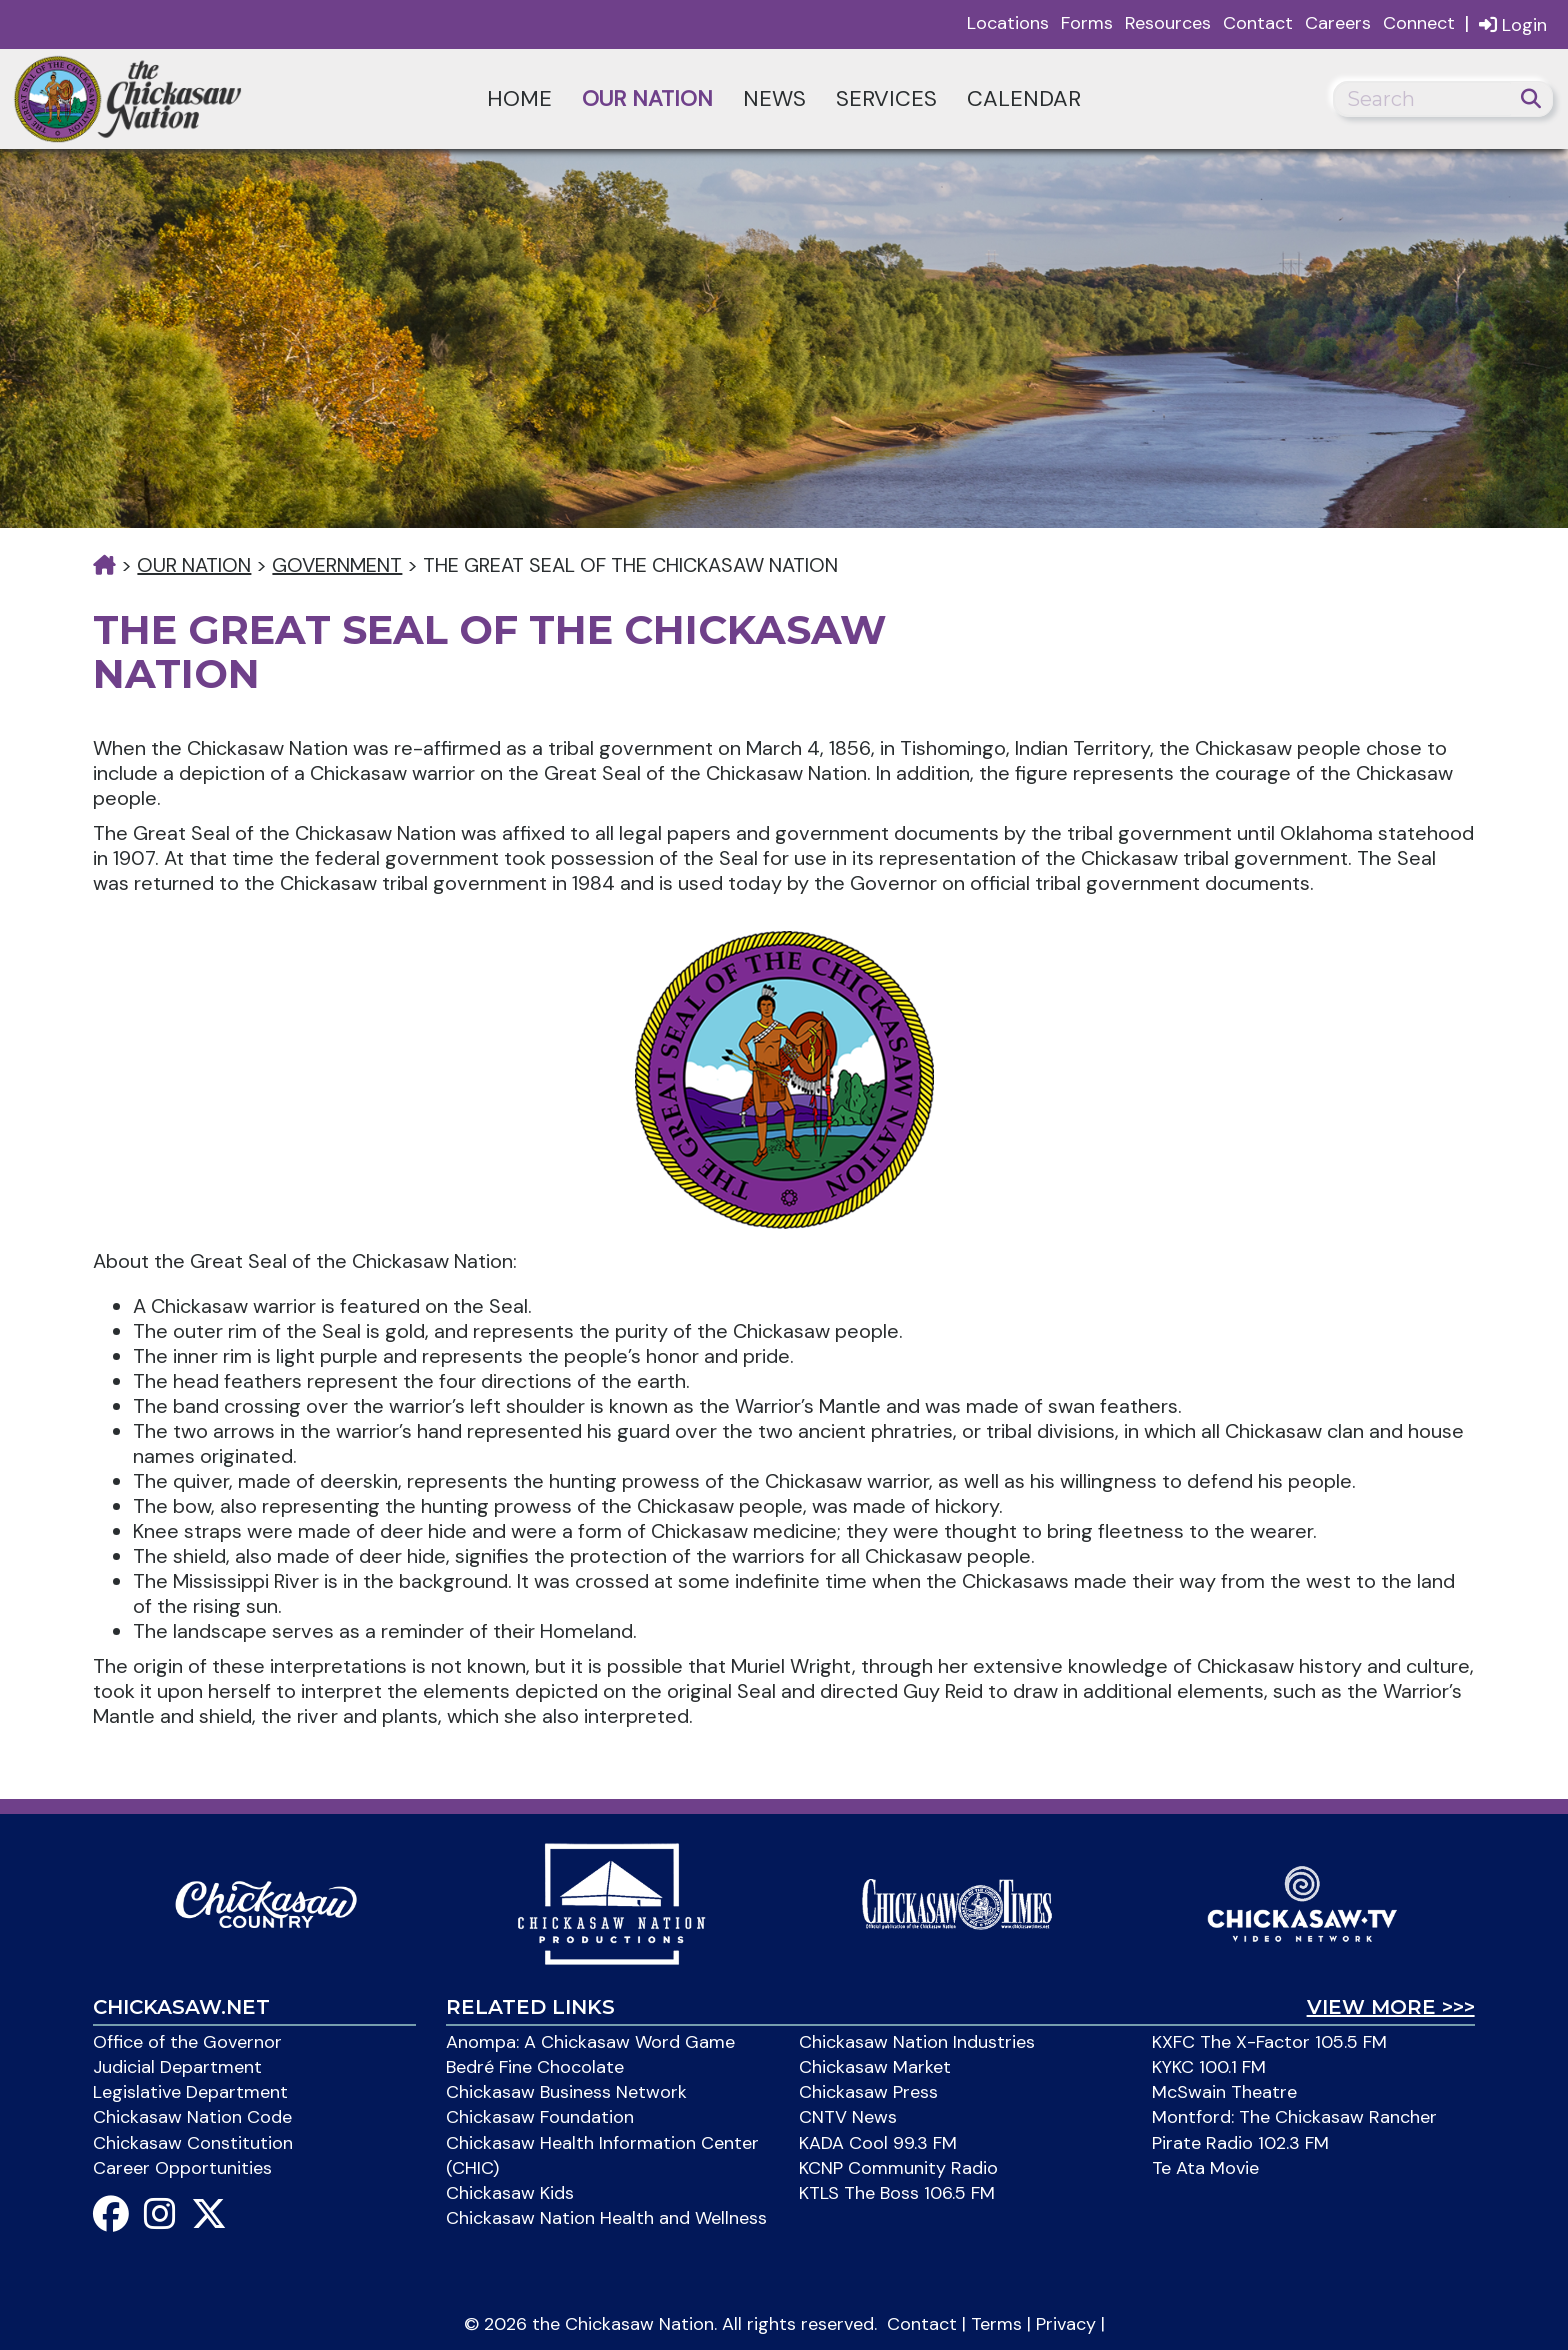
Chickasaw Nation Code (192, 2117)
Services (886, 98)
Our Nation (647, 98)
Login (1513, 24)
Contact (1258, 23)
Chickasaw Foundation (540, 2117)
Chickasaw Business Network (566, 2092)
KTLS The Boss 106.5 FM (897, 2193)
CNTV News (848, 2117)
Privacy (1066, 2324)
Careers (1338, 23)
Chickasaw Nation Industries (917, 2042)
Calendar (1024, 98)
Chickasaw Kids (510, 2193)
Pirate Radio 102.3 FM (1240, 2143)
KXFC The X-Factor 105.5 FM (1269, 2042)
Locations (1008, 23)
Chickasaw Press (868, 2092)
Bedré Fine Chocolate (535, 2067)
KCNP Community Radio (898, 2168)
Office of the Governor (187, 2042)
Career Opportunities (182, 2168)
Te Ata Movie (1205, 2168)
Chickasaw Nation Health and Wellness (606, 2218)
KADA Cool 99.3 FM (878, 2143)
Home (519, 98)
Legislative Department (190, 2092)
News (774, 98)
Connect (1419, 23)
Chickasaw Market (875, 2067)
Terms (996, 2324)
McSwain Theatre (1224, 2092)
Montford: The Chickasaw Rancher (1294, 2117)
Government (337, 565)
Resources (1168, 23)
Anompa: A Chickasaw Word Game (590, 2042)
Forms (1087, 23)
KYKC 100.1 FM (1209, 2067)
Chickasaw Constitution (193, 2143)
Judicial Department (177, 2067)
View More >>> (1391, 2007)
